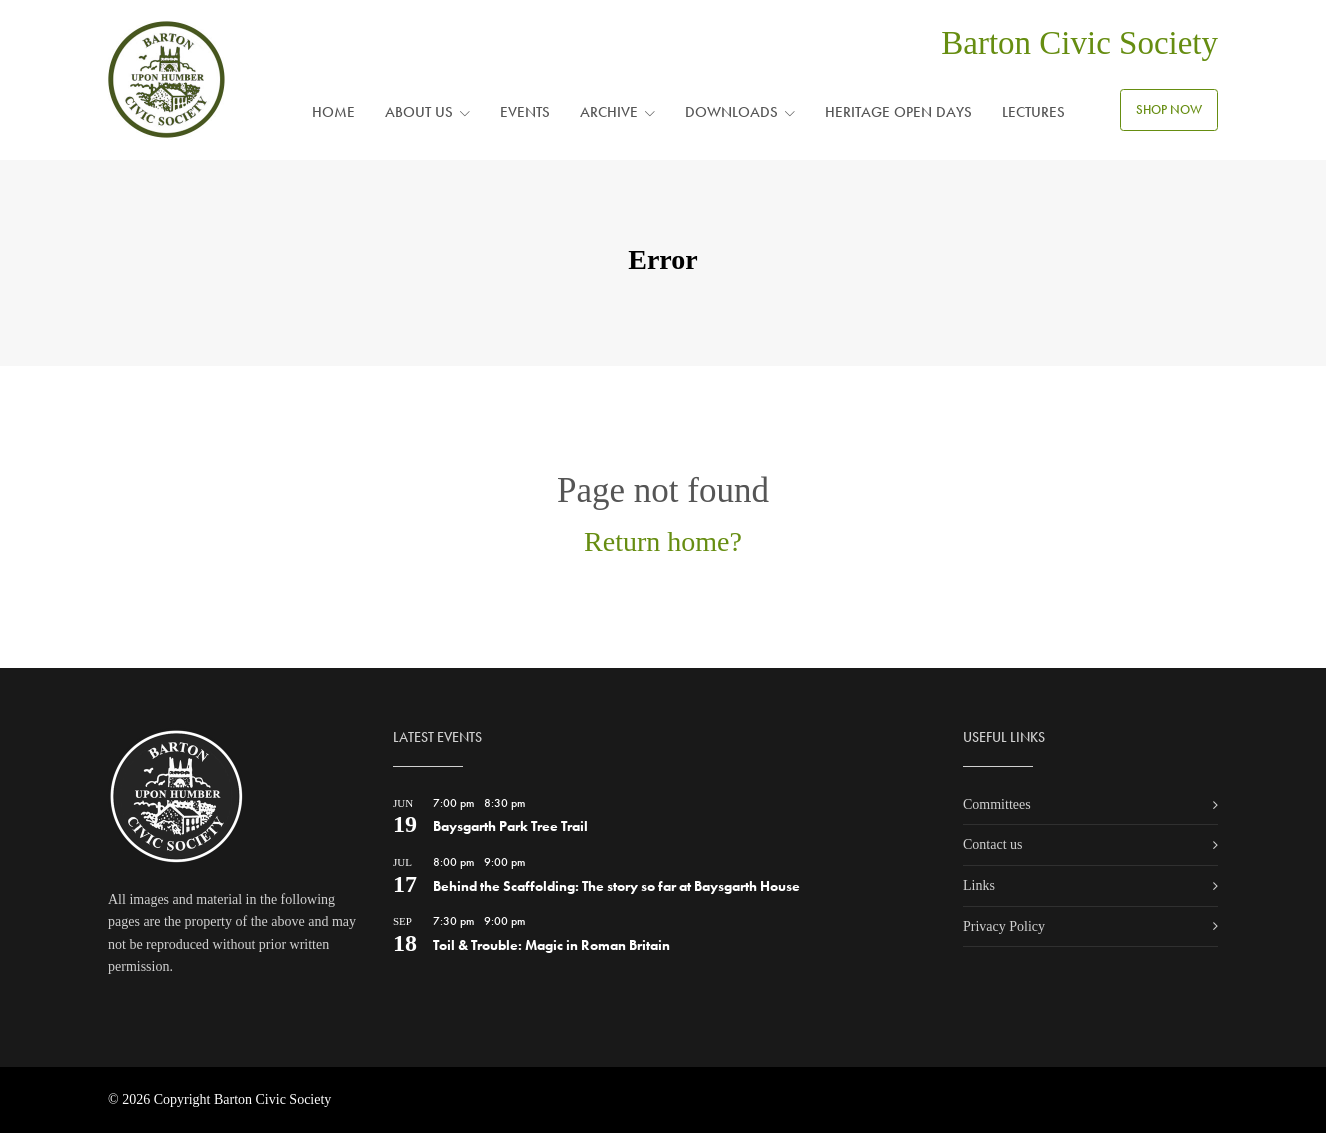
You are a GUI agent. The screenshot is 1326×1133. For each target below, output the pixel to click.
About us (419, 112)
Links (979, 885)
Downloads (731, 112)
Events (525, 112)
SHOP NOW (1169, 109)
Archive (609, 112)
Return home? (663, 541)
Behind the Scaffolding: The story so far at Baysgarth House (616, 886)
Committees (997, 804)
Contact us (993, 844)
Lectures (1033, 112)
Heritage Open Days (898, 112)
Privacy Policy (1004, 926)
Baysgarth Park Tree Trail (510, 826)
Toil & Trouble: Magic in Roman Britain (551, 945)
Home (333, 112)
